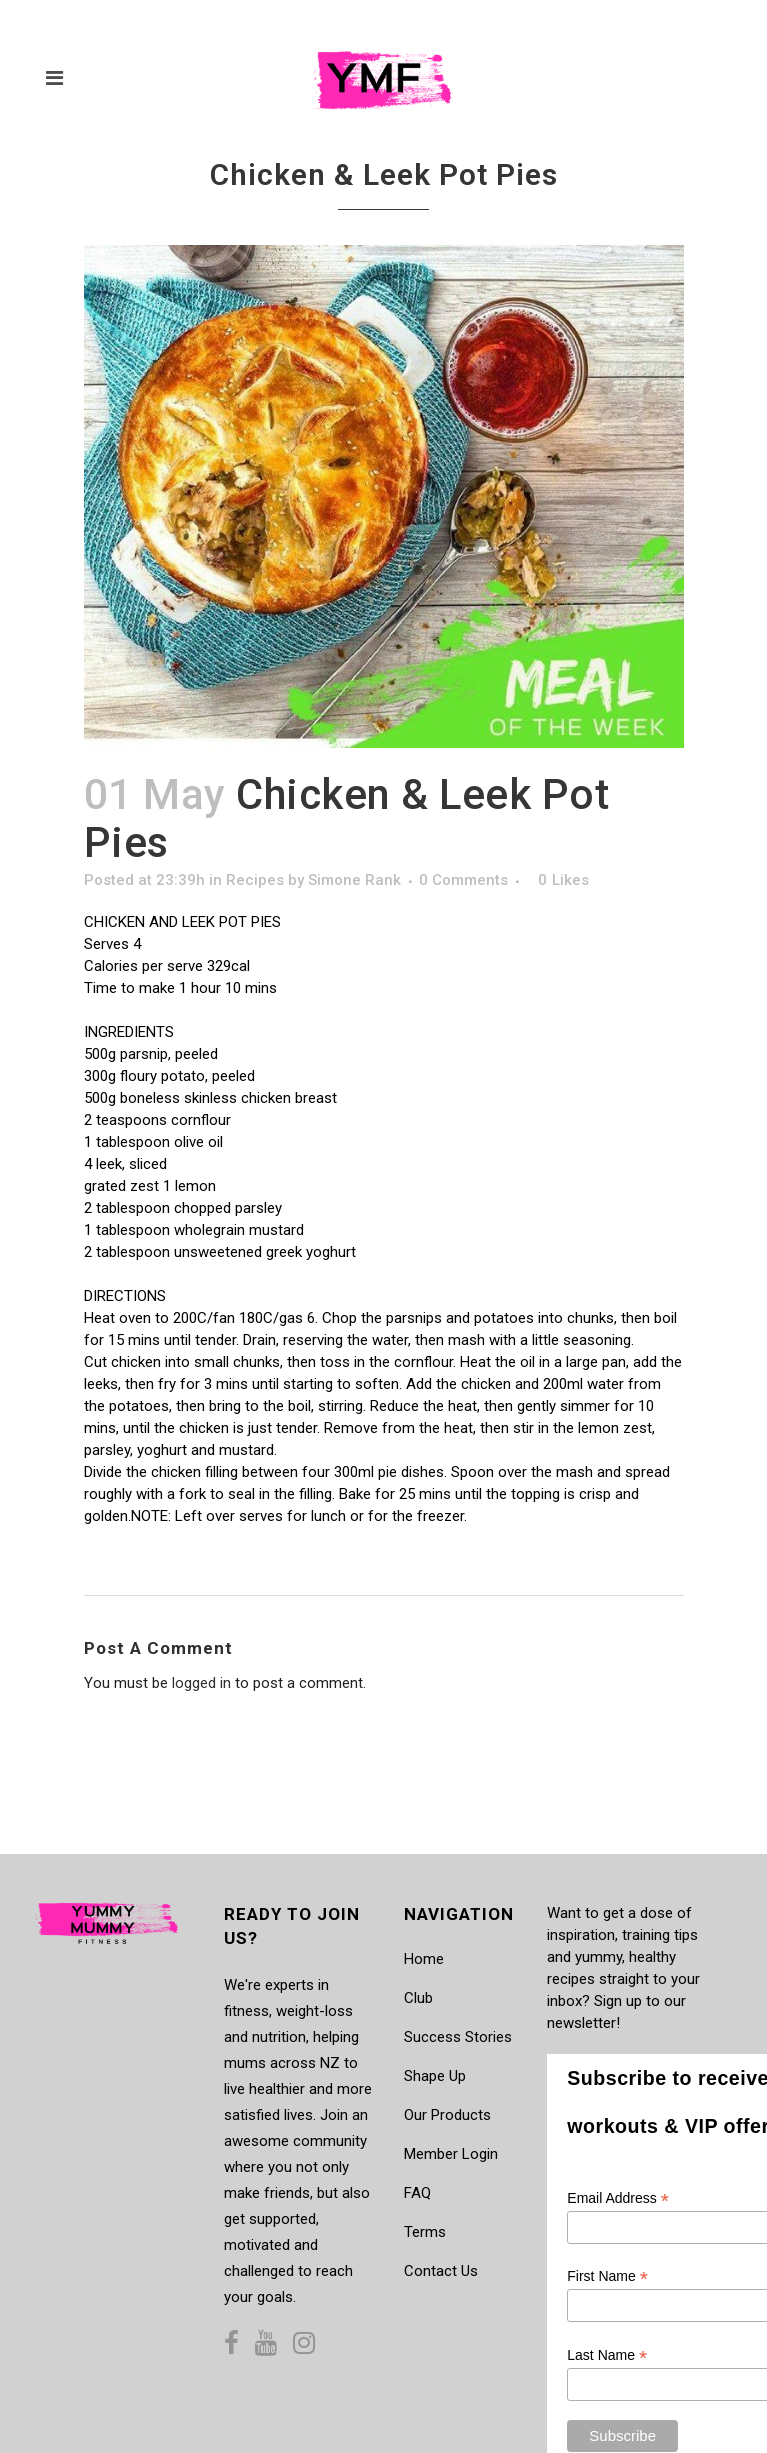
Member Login (451, 2154)
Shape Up (435, 2076)
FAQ (417, 2193)
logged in (201, 1683)
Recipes (255, 880)
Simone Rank (354, 880)
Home (424, 1959)
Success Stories (458, 2037)
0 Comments (463, 880)
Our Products (447, 2115)
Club (418, 1998)
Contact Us (441, 2271)
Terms (425, 2232)
